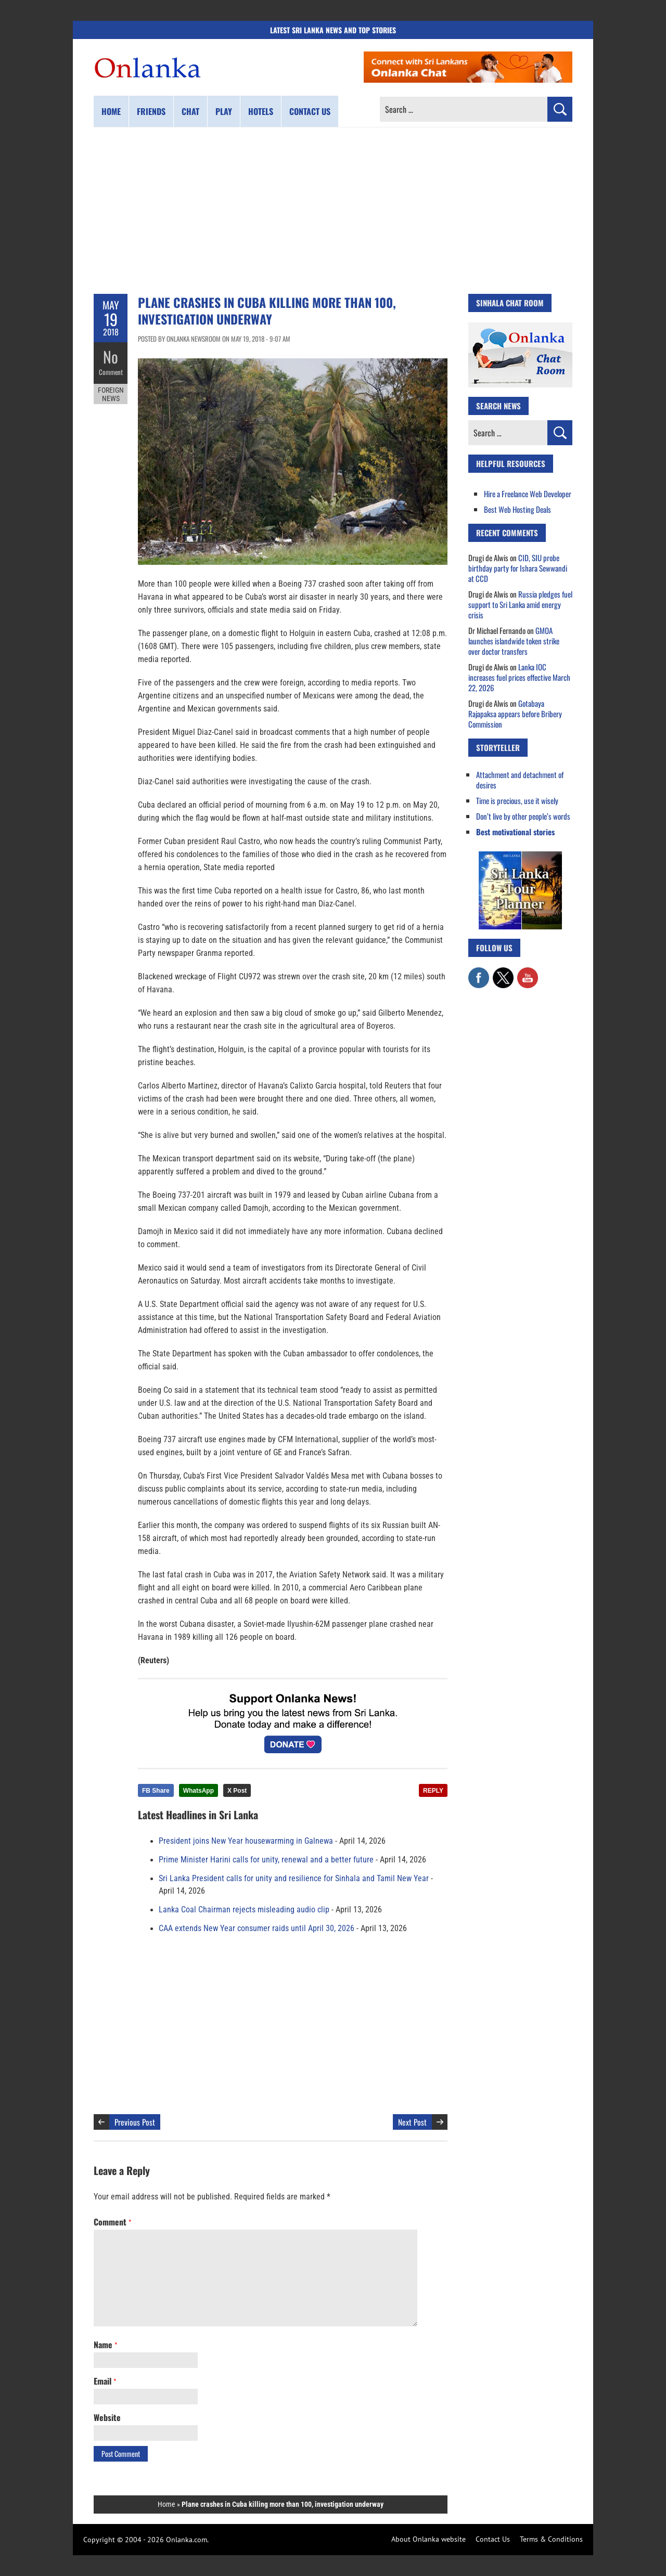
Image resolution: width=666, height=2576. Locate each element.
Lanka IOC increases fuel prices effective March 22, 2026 (519, 677)
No (110, 356)
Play (223, 111)
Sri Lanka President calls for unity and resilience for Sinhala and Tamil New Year (294, 1878)
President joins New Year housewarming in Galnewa (246, 1841)
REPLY (433, 1790)
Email (105, 2381)
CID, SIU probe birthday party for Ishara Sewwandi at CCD (517, 568)
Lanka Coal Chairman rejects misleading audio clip (244, 1909)
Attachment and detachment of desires (519, 780)
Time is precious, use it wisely (517, 800)
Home (111, 111)
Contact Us (493, 2539)
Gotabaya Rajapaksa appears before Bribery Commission (515, 713)
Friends (151, 111)
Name (105, 2344)
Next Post (412, 2122)
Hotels (260, 111)
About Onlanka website (428, 2539)
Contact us (309, 111)
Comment (111, 372)
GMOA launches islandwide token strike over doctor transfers (513, 641)
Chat (190, 111)
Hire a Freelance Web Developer (527, 493)
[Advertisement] (333, 210)
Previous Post (134, 2122)
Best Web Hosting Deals (517, 509)
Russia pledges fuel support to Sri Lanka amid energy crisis (520, 604)
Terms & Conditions (551, 2539)
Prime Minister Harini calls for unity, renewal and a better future (266, 1860)
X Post (237, 1790)
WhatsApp (198, 1790)
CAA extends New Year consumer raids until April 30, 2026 (256, 1928)
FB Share (156, 1790)
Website (107, 2417)
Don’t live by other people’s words (523, 816)
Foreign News (111, 394)
